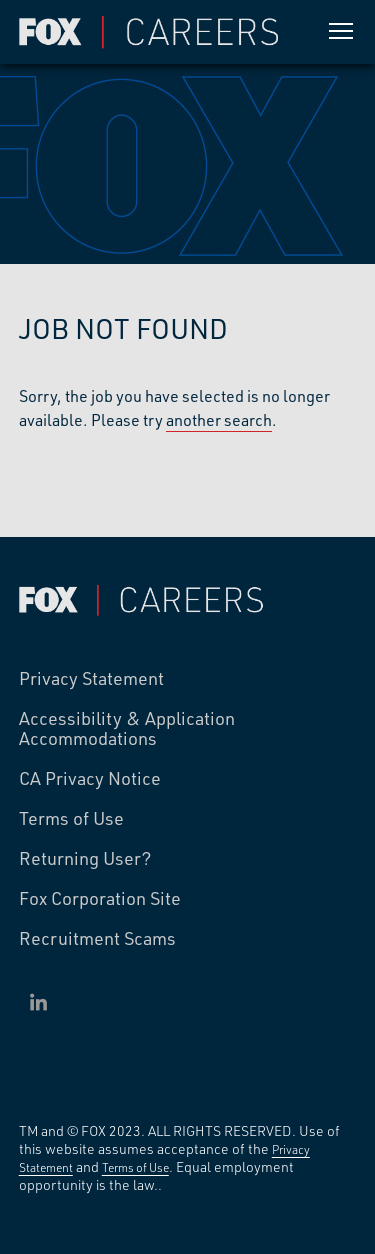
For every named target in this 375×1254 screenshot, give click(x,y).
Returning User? (85, 859)
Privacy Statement (91, 679)
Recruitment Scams (97, 939)
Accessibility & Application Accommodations (127, 729)
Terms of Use (71, 819)
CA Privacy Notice (90, 779)
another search (219, 419)
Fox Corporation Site (100, 899)
